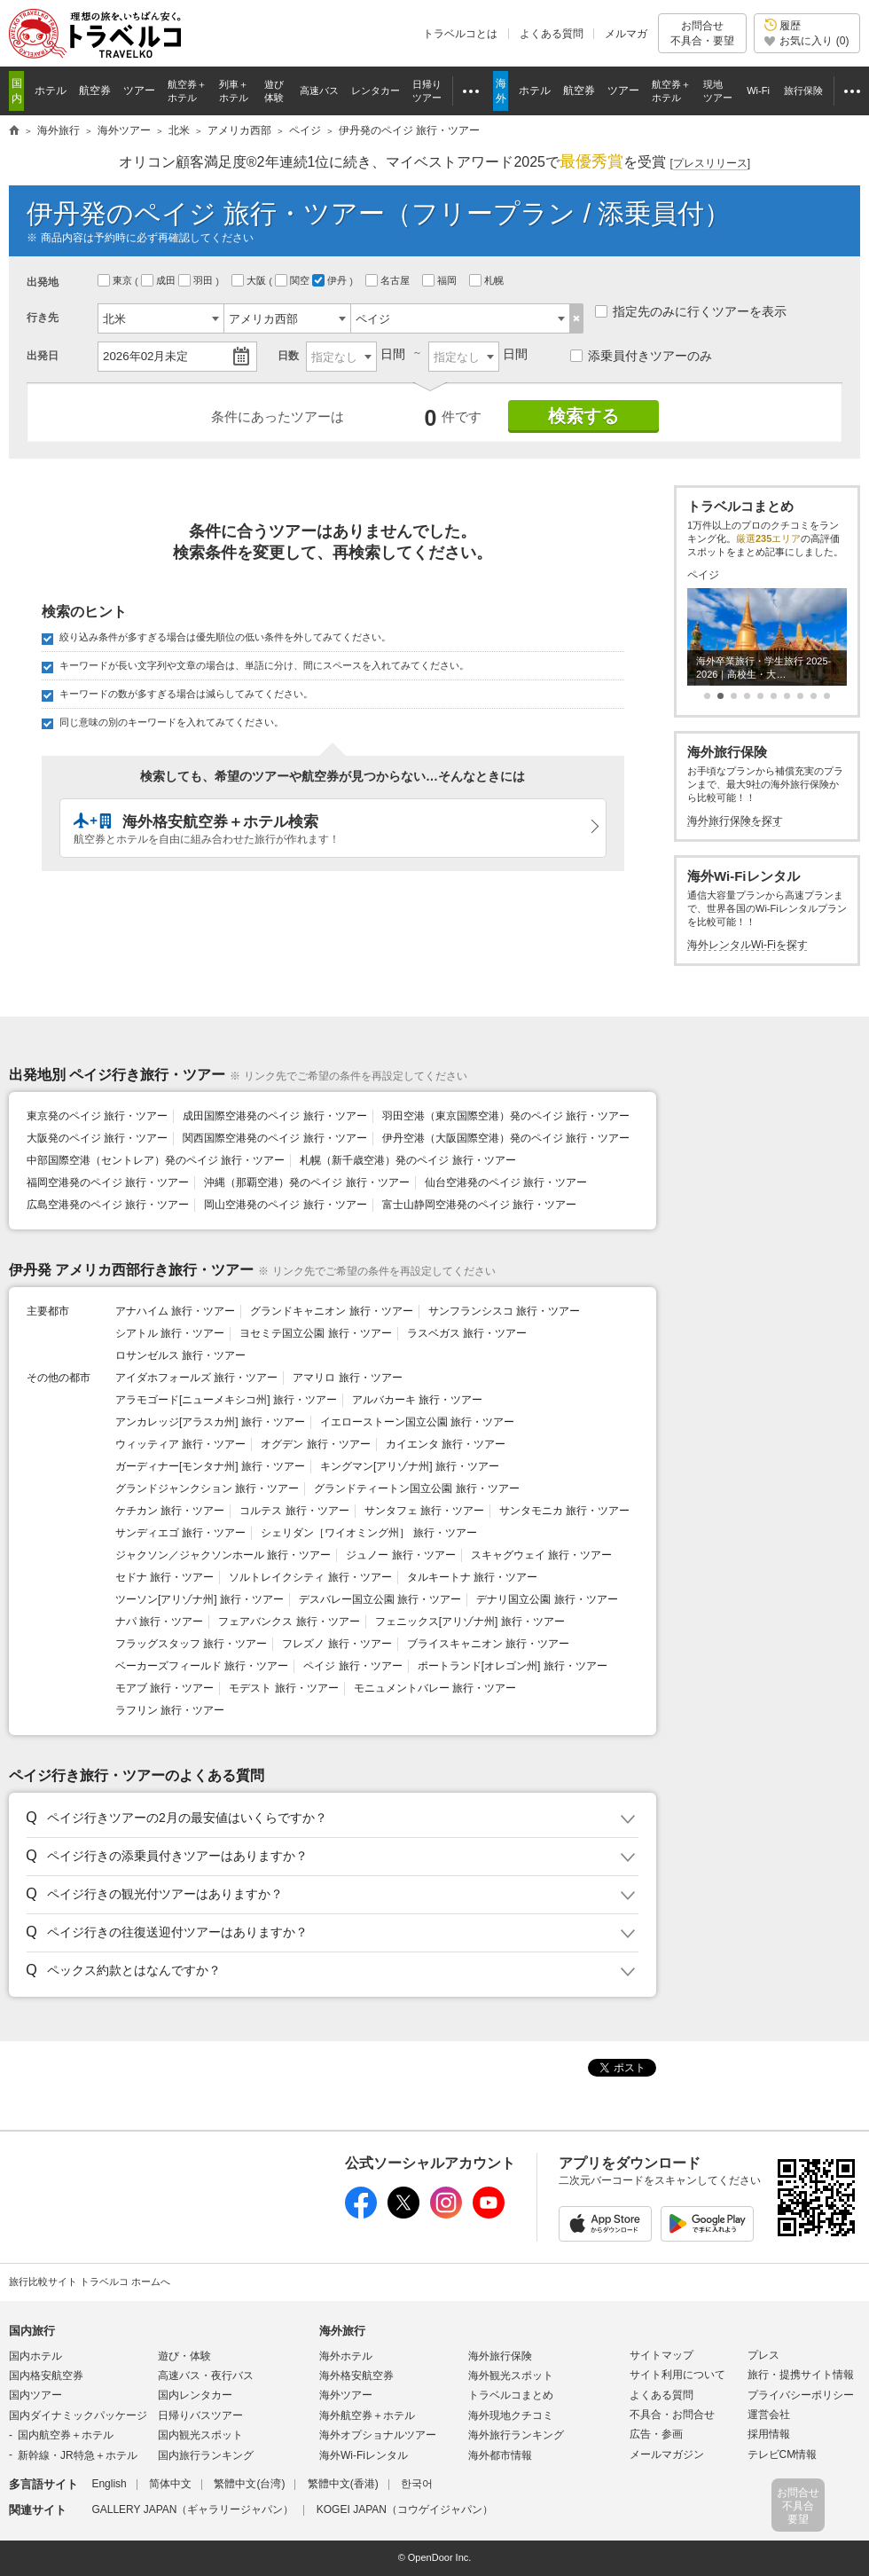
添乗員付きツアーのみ (641, 356)
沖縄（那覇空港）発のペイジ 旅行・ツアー (306, 1182)
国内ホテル (35, 2356)
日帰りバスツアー (200, 2415)
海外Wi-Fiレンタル (363, 2455)
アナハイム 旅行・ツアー (175, 1311)
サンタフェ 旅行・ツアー (424, 1510)
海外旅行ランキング (516, 2435)
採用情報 (769, 2434)
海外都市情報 (500, 2455)
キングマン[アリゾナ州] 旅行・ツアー (409, 1466)
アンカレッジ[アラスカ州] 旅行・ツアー (210, 1422)
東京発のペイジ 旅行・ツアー (97, 1116)
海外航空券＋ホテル (367, 2415)
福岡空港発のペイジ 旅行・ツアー (108, 1182)
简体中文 (170, 2484)
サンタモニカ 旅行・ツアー (564, 1510)
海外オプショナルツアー (377, 2435)
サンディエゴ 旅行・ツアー (180, 1533)
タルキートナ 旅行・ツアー (472, 1577)
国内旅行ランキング (206, 2455)
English (108, 2484)
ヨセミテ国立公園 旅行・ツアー (315, 1333)
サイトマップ (661, 2355)
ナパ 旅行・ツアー (159, 1621)
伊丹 (330, 280)
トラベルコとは (460, 33)
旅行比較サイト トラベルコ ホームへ (89, 2281)
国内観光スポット (200, 2435)
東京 (116, 280)
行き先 (43, 317)
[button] (329, 1818)
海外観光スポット (510, 2375)
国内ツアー (35, 2395)
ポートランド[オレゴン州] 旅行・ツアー (512, 1666)
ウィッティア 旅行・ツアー (180, 1444)
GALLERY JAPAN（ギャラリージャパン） (192, 2509)
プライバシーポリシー (801, 2395)
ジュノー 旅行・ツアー (400, 1555)
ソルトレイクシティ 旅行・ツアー (310, 1577)
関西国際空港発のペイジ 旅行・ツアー (274, 1138)
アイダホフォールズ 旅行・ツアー (196, 1377)
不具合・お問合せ (672, 2414)
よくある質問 (551, 33)
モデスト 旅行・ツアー (283, 1688)
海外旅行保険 (500, 2356)
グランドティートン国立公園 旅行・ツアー (416, 1488)
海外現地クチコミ (510, 2415)
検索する (583, 416)
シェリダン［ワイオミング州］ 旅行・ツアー (368, 1533)
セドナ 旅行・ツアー (164, 1577)
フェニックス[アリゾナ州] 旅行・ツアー (470, 1621)
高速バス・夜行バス (206, 2375)
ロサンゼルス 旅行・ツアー (180, 1355)
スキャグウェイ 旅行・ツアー (541, 1555)
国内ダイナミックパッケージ (78, 2415)
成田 (159, 280)
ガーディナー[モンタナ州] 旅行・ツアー (210, 1466)
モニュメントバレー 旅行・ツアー (435, 1688)
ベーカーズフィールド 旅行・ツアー (201, 1666)
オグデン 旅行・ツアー (315, 1444)
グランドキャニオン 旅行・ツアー (331, 1311)
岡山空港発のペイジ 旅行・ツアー (285, 1204)
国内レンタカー (195, 2395)
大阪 (250, 280)
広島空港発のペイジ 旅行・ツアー (108, 1204)
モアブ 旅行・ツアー (164, 1688)
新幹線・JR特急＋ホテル (77, 2455)
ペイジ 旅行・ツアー (352, 1666)
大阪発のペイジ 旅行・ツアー (97, 1138)
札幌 (487, 280)
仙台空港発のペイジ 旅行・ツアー (506, 1182)
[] (709, 163)
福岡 (440, 280)
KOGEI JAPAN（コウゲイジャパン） (405, 2509)
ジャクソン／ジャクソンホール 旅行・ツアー (223, 1555)
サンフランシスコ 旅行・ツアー (504, 1311)
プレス (763, 2355)
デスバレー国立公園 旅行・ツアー (380, 1599)
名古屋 (388, 280)
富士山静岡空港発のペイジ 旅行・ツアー (479, 1204)
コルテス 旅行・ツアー (293, 1510)
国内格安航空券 (46, 2375)
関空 (293, 280)
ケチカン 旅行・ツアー (169, 1510)
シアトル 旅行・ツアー (169, 1333)
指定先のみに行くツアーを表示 (691, 311)
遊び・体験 (184, 2356)
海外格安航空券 (356, 2375)
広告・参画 (656, 2434)
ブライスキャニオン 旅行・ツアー (488, 1643)
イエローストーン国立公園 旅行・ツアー (417, 1422)
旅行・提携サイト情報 (801, 2374)
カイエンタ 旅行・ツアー (445, 1444)
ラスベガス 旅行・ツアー (467, 1333)
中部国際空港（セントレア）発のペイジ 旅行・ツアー (156, 1160)
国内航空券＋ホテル (66, 2435)
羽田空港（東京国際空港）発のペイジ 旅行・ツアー (506, 1116)
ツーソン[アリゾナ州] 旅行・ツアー (199, 1599)
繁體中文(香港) (343, 2484)
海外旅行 (342, 2330)
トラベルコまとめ (510, 2395)
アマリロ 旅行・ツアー (347, 1377)
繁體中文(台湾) (249, 2484)
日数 (288, 355)
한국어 (417, 2484)
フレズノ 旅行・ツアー (336, 1643)
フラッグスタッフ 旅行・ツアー (191, 1643)
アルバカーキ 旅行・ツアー (417, 1400)
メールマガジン (667, 2454)
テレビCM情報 (783, 2454)
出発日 (43, 355)
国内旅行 (32, 2330)
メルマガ (626, 33)
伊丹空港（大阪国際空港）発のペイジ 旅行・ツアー (506, 1138)
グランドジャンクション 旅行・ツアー (207, 1488)
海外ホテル (345, 2356)
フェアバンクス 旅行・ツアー (288, 1621)
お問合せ (702, 33)
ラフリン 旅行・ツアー (169, 1710)
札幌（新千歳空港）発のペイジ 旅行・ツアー (407, 1160)
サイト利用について (677, 2374)
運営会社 (769, 2414)
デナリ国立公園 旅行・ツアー (546, 1599)
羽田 (196, 280)
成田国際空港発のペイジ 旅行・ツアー (274, 1116)
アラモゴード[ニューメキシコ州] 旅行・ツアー (226, 1400)
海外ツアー (345, 2395)
